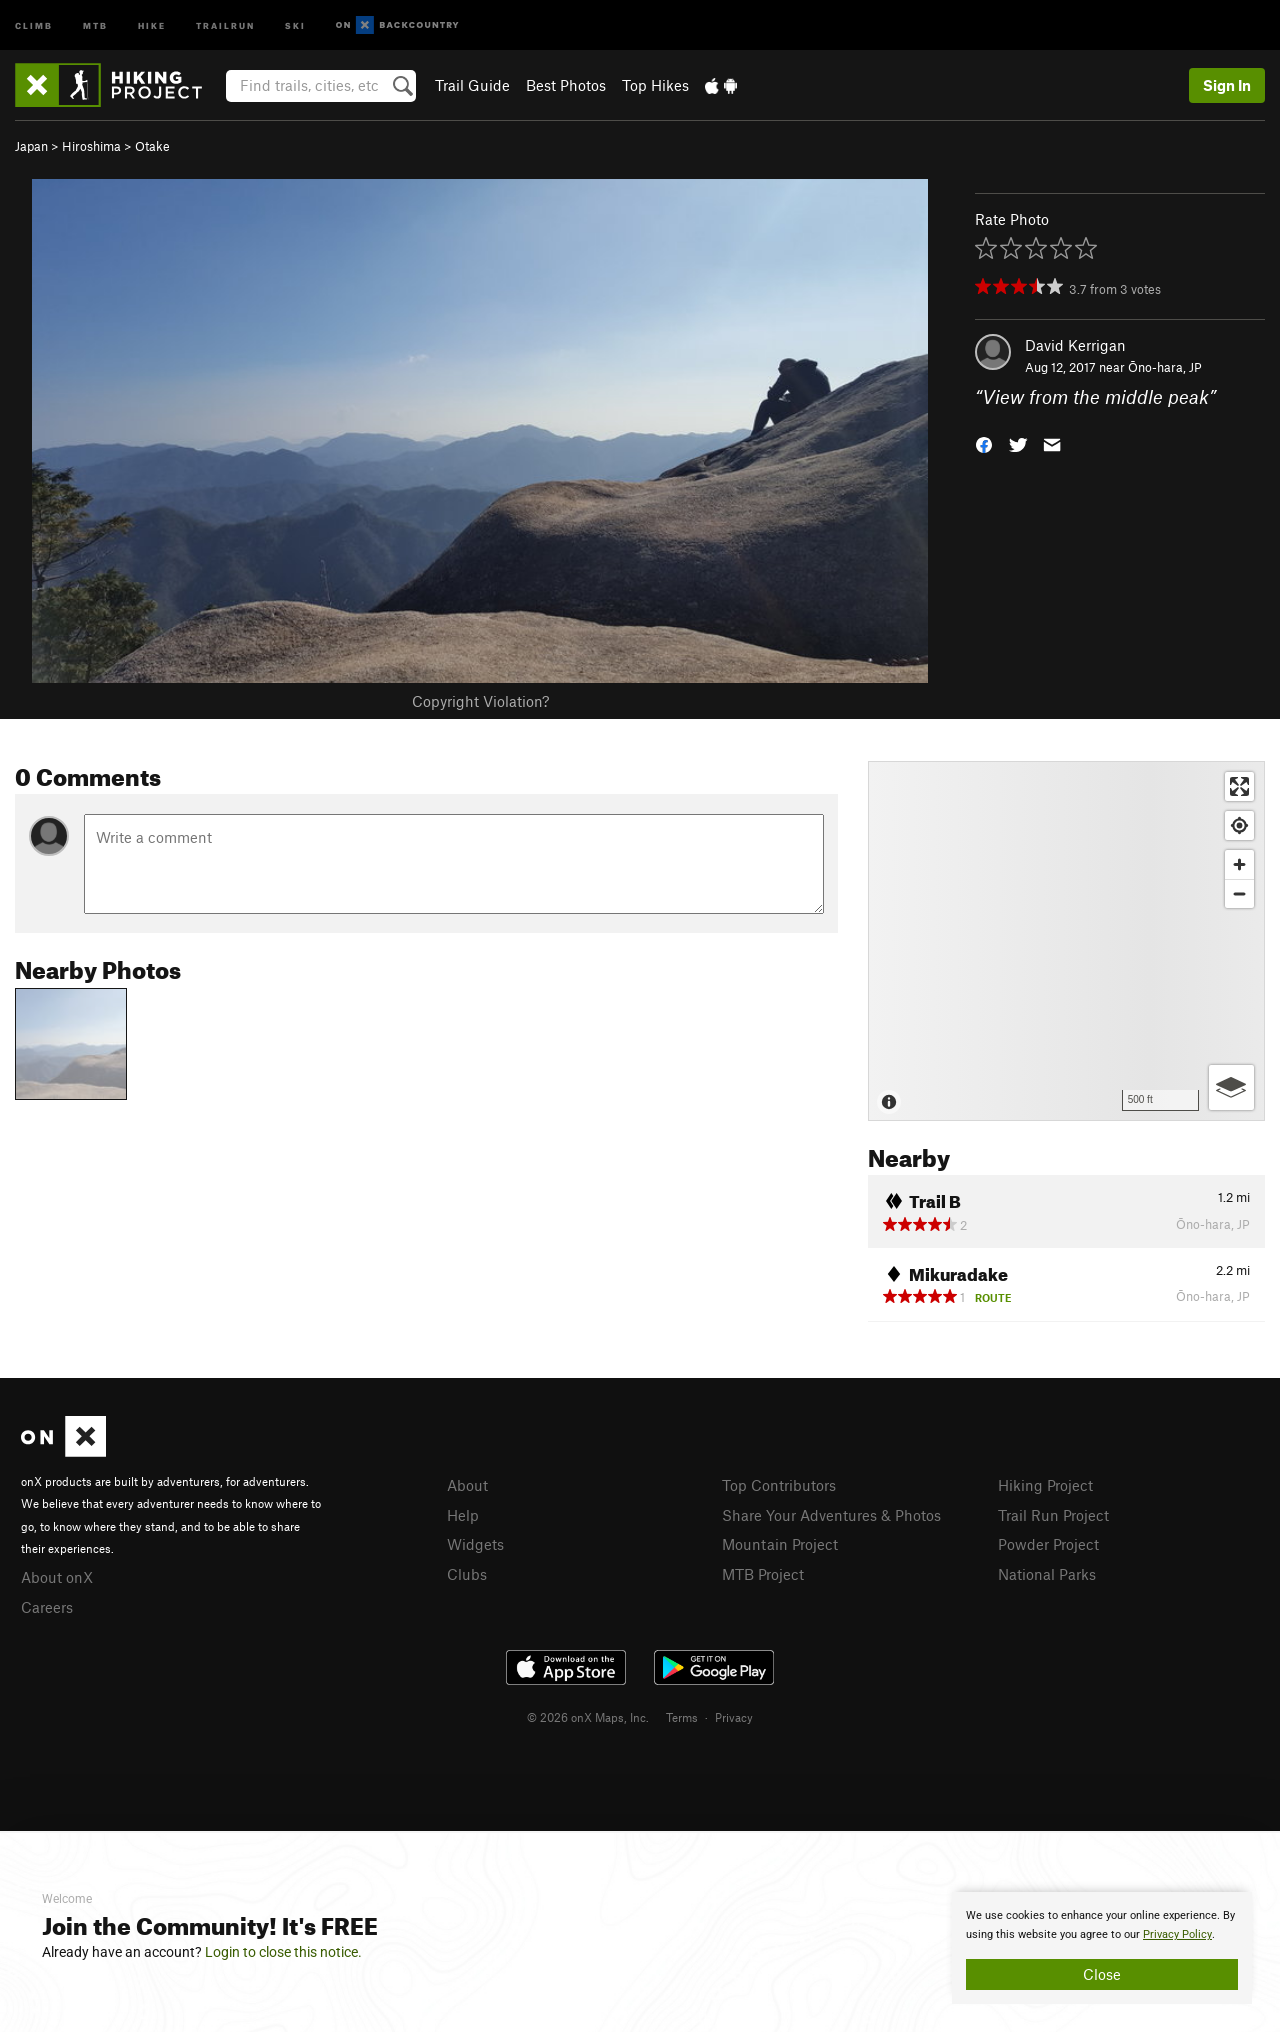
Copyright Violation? (480, 701)
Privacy (734, 1717)
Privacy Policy (1177, 1934)
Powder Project (1048, 1544)
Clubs (467, 1574)
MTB (95, 24)
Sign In (1227, 85)
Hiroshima (91, 146)
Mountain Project (780, 1544)
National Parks (1047, 1574)
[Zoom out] (1239, 893)
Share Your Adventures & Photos (831, 1515)
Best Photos (566, 85)
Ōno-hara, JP (1165, 367)
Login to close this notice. (283, 1952)
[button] (984, 443)
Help (463, 1515)
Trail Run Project (1053, 1515)
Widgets (475, 1544)
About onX (57, 1577)
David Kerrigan (1075, 345)
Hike (152, 24)
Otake (152, 146)
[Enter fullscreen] (1239, 786)
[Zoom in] (1239, 864)
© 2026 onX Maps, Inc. (588, 1717)
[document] (1102, 1948)
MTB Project (763, 1574)
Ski (295, 24)
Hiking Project (1045, 1485)
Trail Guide (472, 85)
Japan (31, 146)
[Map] (1066, 941)
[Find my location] (1239, 825)
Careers (47, 1607)
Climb (34, 24)
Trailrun (225, 24)
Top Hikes (655, 85)
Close (1102, 1974)
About (467, 1485)
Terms (682, 1717)
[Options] (1231, 1087)
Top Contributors (779, 1485)
